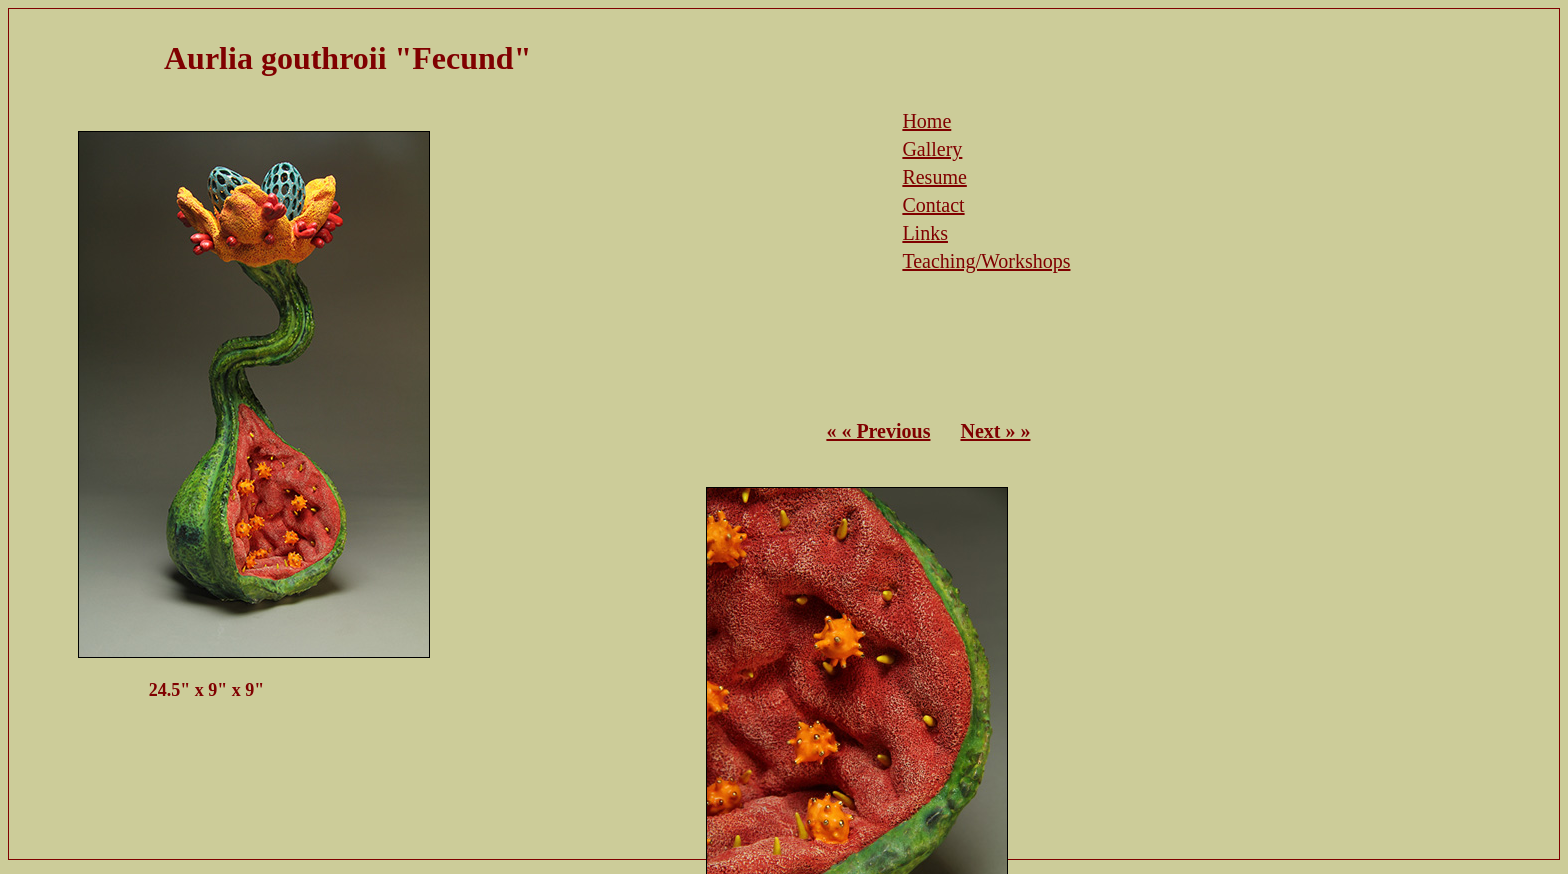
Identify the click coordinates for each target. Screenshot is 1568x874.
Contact (933, 205)
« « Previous (878, 431)
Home (926, 121)
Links (925, 233)
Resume (934, 177)
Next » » (995, 431)
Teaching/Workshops (986, 261)
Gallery (932, 149)
